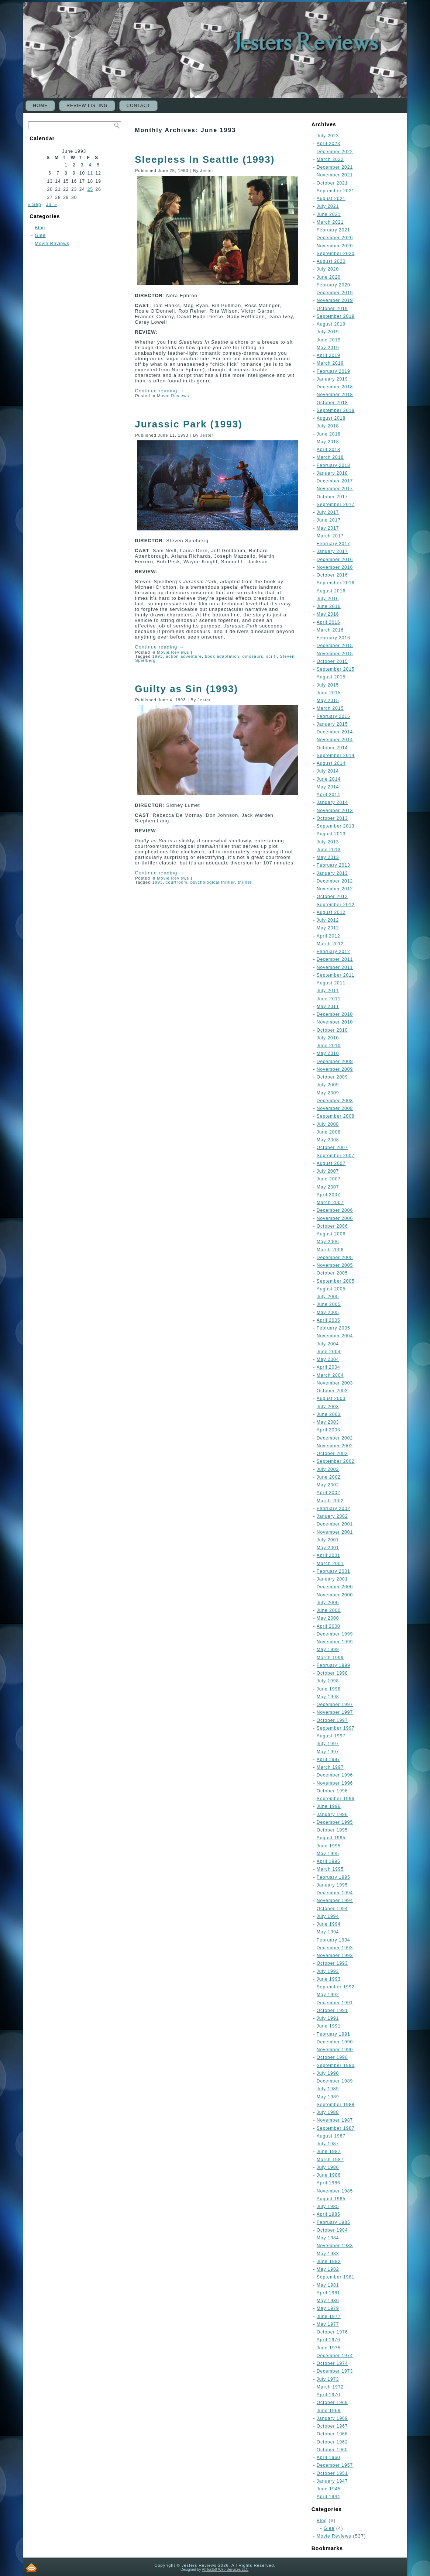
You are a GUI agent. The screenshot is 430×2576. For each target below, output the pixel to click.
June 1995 (329, 1845)
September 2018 (336, 410)
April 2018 (328, 449)
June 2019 (329, 340)
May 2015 (328, 700)
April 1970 (328, 2394)
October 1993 (332, 1963)
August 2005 (331, 1289)
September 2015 (336, 669)
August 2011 (331, 983)
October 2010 (332, 1030)
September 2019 (336, 316)
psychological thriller (212, 882)
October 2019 (332, 308)
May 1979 (328, 2308)
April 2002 (328, 1492)
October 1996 (332, 1790)
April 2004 (328, 1367)
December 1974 (335, 2355)
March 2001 (330, 1563)
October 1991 (332, 2010)
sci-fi (271, 656)
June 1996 (329, 1806)
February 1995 (333, 1877)
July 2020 (328, 269)
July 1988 (328, 2112)
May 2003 (328, 1422)
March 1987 (330, 2159)
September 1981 (336, 2277)
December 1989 (335, 2081)
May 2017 (328, 528)
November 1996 (335, 1783)
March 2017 (330, 536)
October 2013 (332, 818)
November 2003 (335, 1383)
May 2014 (328, 787)
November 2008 (335, 1108)
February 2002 (333, 1508)
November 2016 (335, 567)
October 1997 (332, 1720)
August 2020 (331, 261)
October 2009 (332, 1077)
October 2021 (332, 183)
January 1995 (332, 1885)
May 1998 (328, 1696)
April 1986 (328, 2182)
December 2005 (335, 1257)
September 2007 (336, 1155)
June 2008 (329, 1132)
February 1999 (333, 1665)
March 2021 (330, 222)
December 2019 (335, 292)
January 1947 (332, 2481)
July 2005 (328, 1296)
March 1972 (330, 2387)
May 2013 (328, 857)
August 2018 (331, 418)
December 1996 (335, 1775)
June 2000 (329, 1610)
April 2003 (328, 1430)
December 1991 (335, 2002)
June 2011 (329, 998)
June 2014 (329, 779)
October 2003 (332, 1390)
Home (40, 105)
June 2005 (329, 1304)
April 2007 (328, 1194)
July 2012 (328, 920)
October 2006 (332, 1226)
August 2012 (331, 912)
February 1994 (333, 1940)
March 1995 (330, 1869)
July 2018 (328, 426)
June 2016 (329, 606)
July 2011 (328, 990)
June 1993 (329, 1979)
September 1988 (336, 2104)
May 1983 (328, 2253)
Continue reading (159, 390)
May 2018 (328, 441)
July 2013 (328, 842)
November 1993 (335, 1955)
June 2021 (329, 214)
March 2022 (330, 159)
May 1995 (328, 1853)
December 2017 (335, 481)
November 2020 (335, 245)
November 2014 (335, 739)
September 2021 (336, 190)
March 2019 (330, 363)
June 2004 (329, 1351)
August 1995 (331, 1837)
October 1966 (332, 2433)
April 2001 (328, 1555)
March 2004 (330, 1375)
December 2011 (335, 959)
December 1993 (335, 1947)
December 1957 (335, 2465)
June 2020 (329, 277)
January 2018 (332, 473)
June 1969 (329, 2410)
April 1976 (328, 2339)
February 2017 (333, 543)
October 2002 (332, 1453)
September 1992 (336, 1986)
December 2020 (335, 237)
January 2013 (332, 873)
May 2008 (328, 1139)
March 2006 (330, 1249)
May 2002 (328, 1485)
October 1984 (332, 2230)
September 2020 (336, 253)
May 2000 (328, 1618)
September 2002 (336, 1461)
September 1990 (336, 2065)
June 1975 (329, 2347)
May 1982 (328, 2269)
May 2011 (328, 1006)
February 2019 (333, 371)
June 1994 (329, 1924)
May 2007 (328, 1187)
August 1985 (331, 2198)
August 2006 (331, 1234)
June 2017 (329, 520)
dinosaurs (253, 656)
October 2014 (332, 747)
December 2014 (335, 732)
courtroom (177, 882)
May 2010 (328, 1053)
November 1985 (335, 2191)
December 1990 (335, 2041)
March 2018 (330, 457)
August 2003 (331, 1398)
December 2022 (335, 151)
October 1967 (332, 2426)
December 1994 (335, 1892)
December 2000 (335, 1586)
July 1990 (328, 2073)
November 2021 (335, 175)
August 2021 (331, 198)
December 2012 (335, 881)
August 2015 (331, 677)
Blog (40, 227)
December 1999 (335, 1634)
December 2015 (335, 645)
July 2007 (328, 1171)
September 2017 (336, 504)
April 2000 (328, 1626)
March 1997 (330, 1767)
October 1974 (332, 2363)
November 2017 (335, 488)
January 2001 (332, 1579)
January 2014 (332, 802)
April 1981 (328, 2292)
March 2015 (330, 708)
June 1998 (329, 1689)
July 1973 (328, 2379)
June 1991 (329, 2026)
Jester (206, 170)
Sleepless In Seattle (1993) (205, 159)
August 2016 (331, 591)
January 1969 (332, 2418)
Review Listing (86, 105)
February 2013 (333, 865)
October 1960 (332, 2449)
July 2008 (328, 1124)
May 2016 (328, 614)
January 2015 (332, 724)
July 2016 (328, 598)
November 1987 (335, 2120)
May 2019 (328, 347)
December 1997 (335, 1704)
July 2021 (328, 206)
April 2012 (328, 936)
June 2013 (329, 849)
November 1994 (335, 1900)
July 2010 (328, 1038)
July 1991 (328, 2018)
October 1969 (332, 2402)
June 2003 (329, 1414)
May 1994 (328, 1931)
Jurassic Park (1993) (188, 424)
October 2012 (332, 896)
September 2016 (336, 582)
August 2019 (331, 324)
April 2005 (328, 1320)
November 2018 (335, 394)
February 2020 (333, 285)
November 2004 (335, 1335)
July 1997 (328, 1743)
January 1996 (332, 1814)
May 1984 (328, 2237)
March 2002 (330, 1500)
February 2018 (333, 465)
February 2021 (333, 230)
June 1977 (329, 2316)
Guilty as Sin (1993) (186, 688)
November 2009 (335, 1069)
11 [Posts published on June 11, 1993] (90, 173)
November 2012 (335, 888)
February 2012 (333, 951)
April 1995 (328, 1861)
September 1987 (336, 2128)
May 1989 (328, 2096)
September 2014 (336, 755)
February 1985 (333, 2222)
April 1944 (328, 2496)
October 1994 (332, 1908)
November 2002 (335, 1445)
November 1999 (335, 1641)
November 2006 (335, 1218)
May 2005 (328, 1312)
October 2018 (332, 402)
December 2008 (335, 1100)
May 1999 (328, 1649)
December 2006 (335, 1210)
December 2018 (335, 386)
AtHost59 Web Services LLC (225, 2570)
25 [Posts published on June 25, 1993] (90, 189)
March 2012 (330, 943)
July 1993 (328, 1971)
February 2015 (333, 716)
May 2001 (328, 1547)
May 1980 (328, 2300)
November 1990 (335, 2049)
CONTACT (138, 105)
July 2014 (328, 771)
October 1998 (332, 1673)
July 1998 (328, 1680)
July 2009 (328, 1084)
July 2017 (328, 512)
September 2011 (336, 975)
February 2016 (333, 637)
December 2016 (335, 559)
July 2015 (328, 685)
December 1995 (335, 1822)
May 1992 (328, 1994)
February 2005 (333, 1328)
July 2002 (328, 1469)
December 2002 (335, 1438)
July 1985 (328, 2206)
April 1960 (328, 2457)
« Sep (34, 204)
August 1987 (331, 2136)
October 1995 (332, 1830)
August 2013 (331, 833)
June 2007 (329, 1179)
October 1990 (332, 2057)
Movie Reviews (52, 243)
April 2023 (328, 143)
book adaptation (222, 656)
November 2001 (335, 1532)
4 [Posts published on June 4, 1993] (90, 165)
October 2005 (332, 1273)
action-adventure (184, 656)
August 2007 (331, 1163)
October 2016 (332, 575)
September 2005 (336, 1281)
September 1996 (336, 1798)
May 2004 (328, 1359)
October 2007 (332, 1147)
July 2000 (328, 1602)
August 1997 (331, 1735)
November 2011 (335, 967)
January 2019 (332, 379)
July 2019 (328, 331)
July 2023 (328, 135)
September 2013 (336, 826)
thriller (245, 882)
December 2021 (335, 167)
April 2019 (328, 355)
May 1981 (328, 2285)
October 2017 (332, 496)
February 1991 (333, 2034)
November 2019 (335, 300)
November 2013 (335, 810)
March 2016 (330, 630)
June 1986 (329, 2175)
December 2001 (335, 1524)
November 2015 (335, 653)
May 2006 (328, 1241)
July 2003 (328, 1406)
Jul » (51, 204)
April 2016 (328, 622)
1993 (157, 656)
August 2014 (331, 763)
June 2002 (329, 1477)
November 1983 (335, 2245)
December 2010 (335, 1014)
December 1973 (335, 2371)
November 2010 (335, 1022)
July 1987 (328, 2143)
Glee (40, 235)
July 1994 (328, 1916)
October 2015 (332, 661)
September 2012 (336, 904)
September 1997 (336, 1728)
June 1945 (329, 2488)
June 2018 (329, 434)
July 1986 (328, 2167)
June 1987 (329, 2151)
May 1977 (328, 2324)
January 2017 (332, 551)
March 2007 (330, 1202)
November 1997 (335, 1712)
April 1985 (328, 2214)
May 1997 (328, 1751)
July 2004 (328, 1344)
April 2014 (328, 794)
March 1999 (330, 1657)
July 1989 (328, 2088)
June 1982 (329, 2261)
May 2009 (328, 1093)
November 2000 (335, 1594)
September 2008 (336, 1116)
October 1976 (332, 2332)
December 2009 (335, 1061)
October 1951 (332, 2473)
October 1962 (332, 2442)
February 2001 (333, 1571)
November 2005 (335, 1265)
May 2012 (328, 928)
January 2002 (332, 1516)
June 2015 (329, 692)
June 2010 (329, 1045)
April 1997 (328, 1759)
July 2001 (328, 1539)
